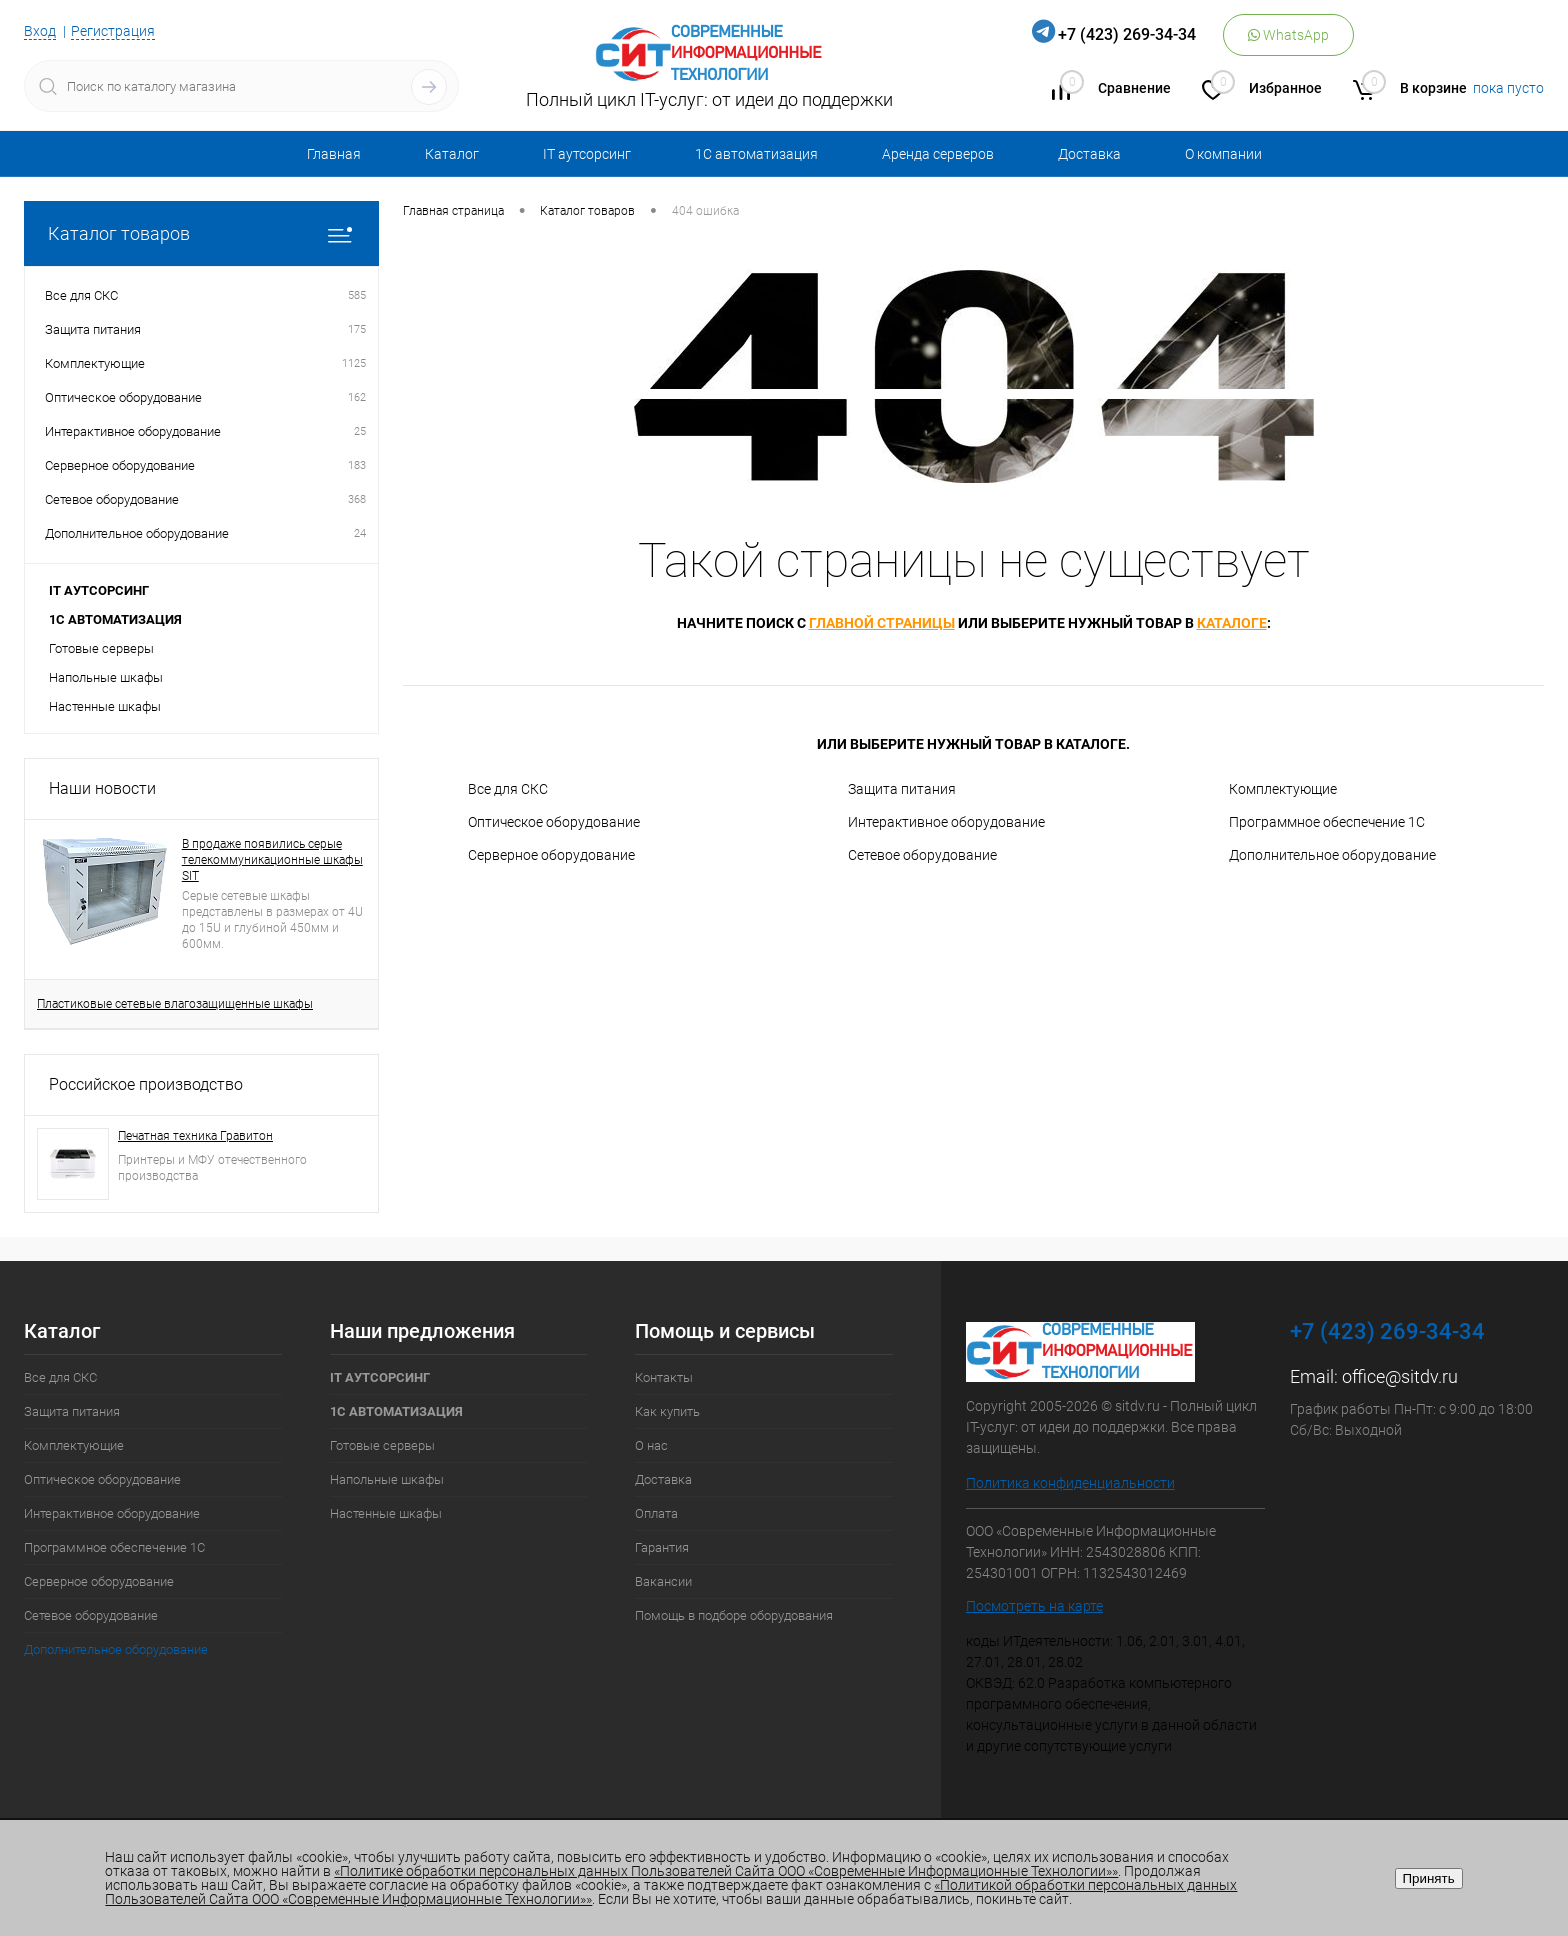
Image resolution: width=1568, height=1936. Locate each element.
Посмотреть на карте (1034, 1606)
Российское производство (146, 1084)
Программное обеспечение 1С (1327, 822)
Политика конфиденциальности (1070, 1483)
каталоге (1232, 623)
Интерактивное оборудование (946, 822)
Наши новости (102, 788)
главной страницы (882, 623)
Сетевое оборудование (922, 855)
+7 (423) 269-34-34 (1127, 34)
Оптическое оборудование (554, 822)
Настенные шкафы (105, 706)
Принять (1429, 1878)
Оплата (656, 1513)
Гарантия (662, 1547)
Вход (40, 31)
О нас (651, 1445)
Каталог (452, 154)
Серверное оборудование (551, 855)
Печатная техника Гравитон (195, 1136)
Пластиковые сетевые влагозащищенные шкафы (175, 1004)
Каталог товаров (201, 233)
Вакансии (663, 1581)
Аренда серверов (938, 154)
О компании (1223, 154)
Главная (334, 154)
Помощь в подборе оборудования (734, 1615)
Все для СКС (508, 789)
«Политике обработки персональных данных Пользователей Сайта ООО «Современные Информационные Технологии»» (726, 1871)
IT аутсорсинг (587, 154)
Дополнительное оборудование (1332, 855)
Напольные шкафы (106, 677)
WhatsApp (1288, 35)
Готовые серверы (101, 648)
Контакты (664, 1377)
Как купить (667, 1411)
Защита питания (902, 789)
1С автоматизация (756, 154)
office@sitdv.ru (1400, 1376)
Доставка (1089, 154)
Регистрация (113, 31)
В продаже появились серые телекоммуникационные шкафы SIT (272, 860)
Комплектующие (1283, 789)
